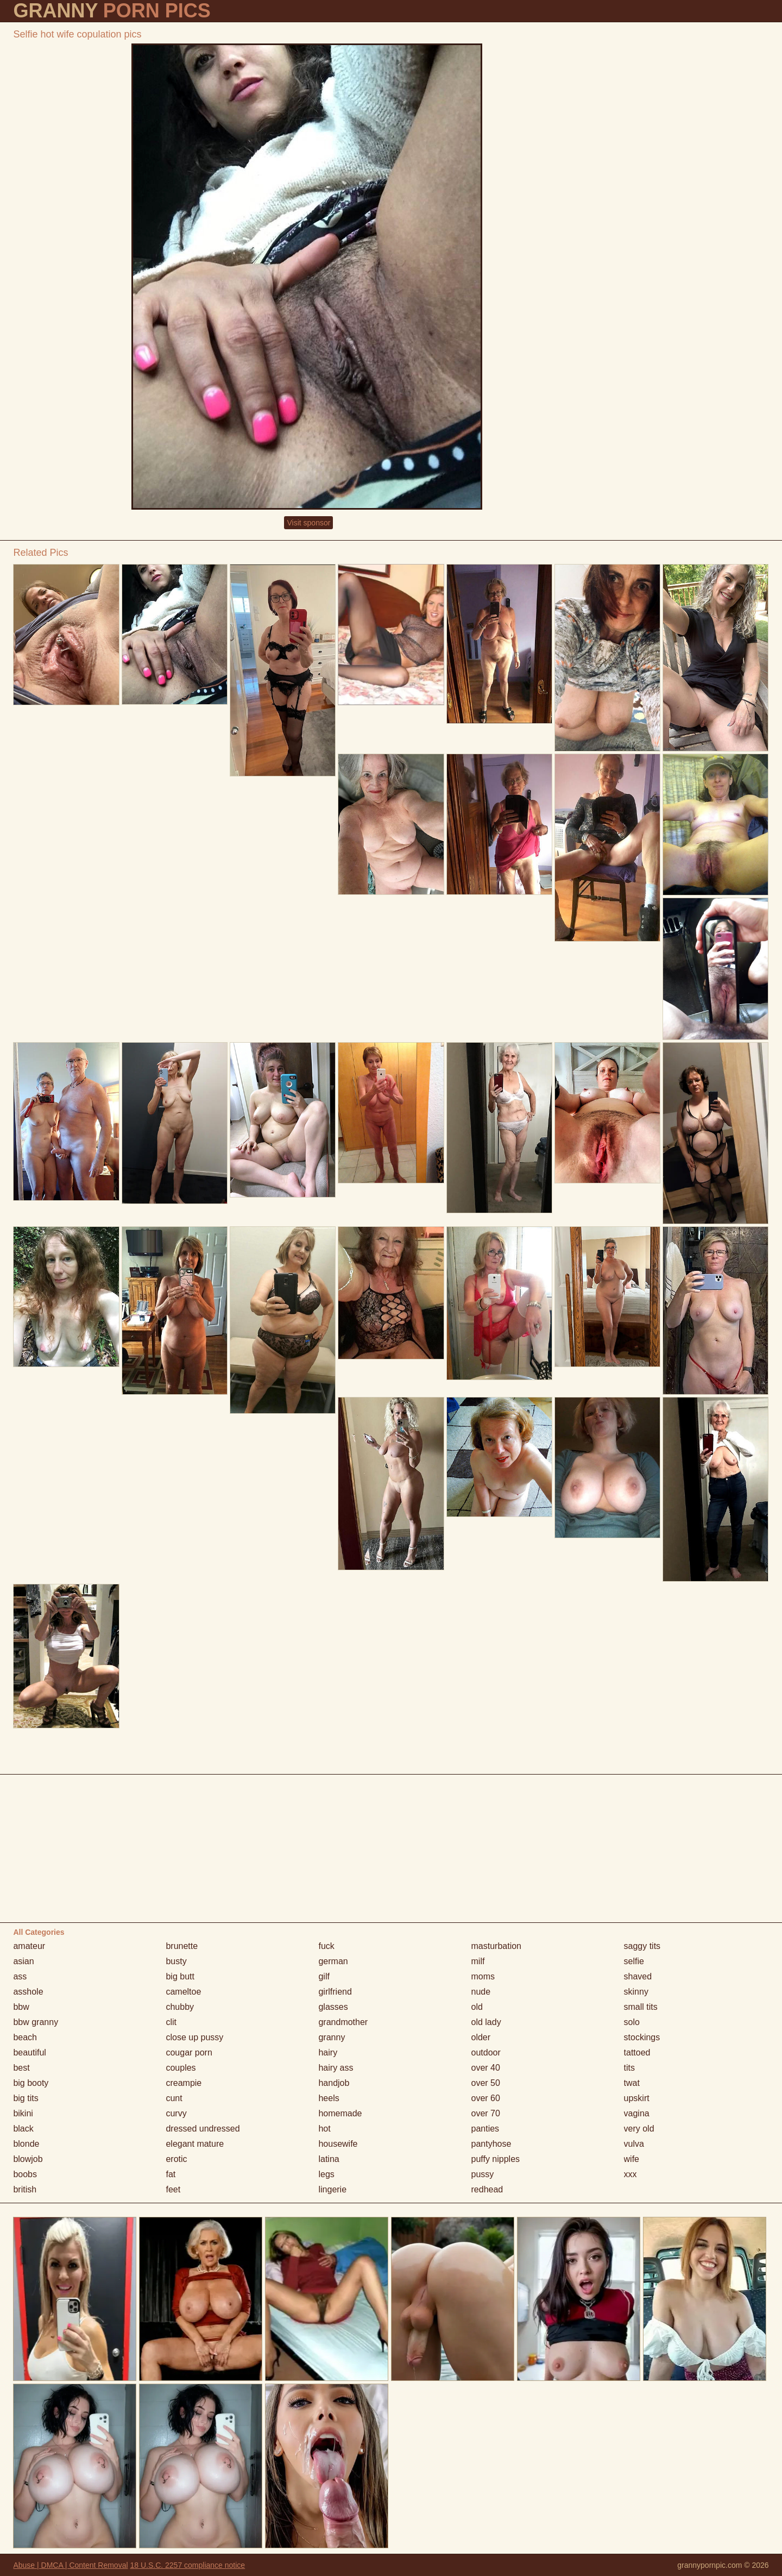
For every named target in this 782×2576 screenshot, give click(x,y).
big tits (25, 2098)
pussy (482, 2174)
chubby (180, 2006)
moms (483, 1976)
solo (632, 2022)
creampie (183, 2083)
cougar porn (189, 2052)
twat (632, 2083)
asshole (28, 1991)
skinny (636, 1991)
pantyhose (491, 2143)
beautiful (29, 2052)
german (333, 1961)
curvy (176, 2113)
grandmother (343, 2022)
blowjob (27, 2159)
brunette (182, 1946)
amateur (29, 1946)
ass (20, 1976)
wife (631, 2159)
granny (331, 2037)
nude (481, 1991)
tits (629, 2067)
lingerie (332, 2189)
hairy (327, 2052)
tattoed (637, 2052)
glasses (333, 2006)
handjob (333, 2083)
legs (326, 2174)
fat (170, 2174)
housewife (337, 2143)
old (477, 2006)
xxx (630, 2174)
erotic (176, 2159)
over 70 (485, 2113)
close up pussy (194, 2037)
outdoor (486, 2052)
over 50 (485, 2083)
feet (173, 2189)
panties (485, 2128)
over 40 (485, 2067)
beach (25, 2037)
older (481, 2037)
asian (23, 1961)
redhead (487, 2189)
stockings (642, 2037)
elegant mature (195, 2143)
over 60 (485, 2098)
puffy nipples (495, 2159)
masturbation (496, 1946)
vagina (636, 2113)
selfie (634, 1961)
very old (639, 2128)
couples (180, 2067)
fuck (326, 1946)
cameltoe (183, 1991)
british (24, 2189)
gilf (323, 1976)
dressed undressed (202, 2128)
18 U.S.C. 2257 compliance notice (187, 2565)
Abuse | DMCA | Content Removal (70, 2565)
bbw (21, 2006)
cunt (174, 2098)
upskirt (636, 2098)
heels (328, 2098)
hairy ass (335, 2067)
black (23, 2128)
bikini (23, 2113)
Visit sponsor (308, 522)
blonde (26, 2143)
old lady (486, 2022)
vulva (634, 2143)
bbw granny (35, 2022)
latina (328, 2159)
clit (171, 2022)
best (21, 2067)
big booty (30, 2083)
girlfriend (334, 1991)
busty (176, 1961)
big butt (180, 1976)
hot (324, 2128)
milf (478, 1961)
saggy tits (642, 1946)
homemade (340, 2113)
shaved (638, 1976)
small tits (641, 2006)
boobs (25, 2174)
